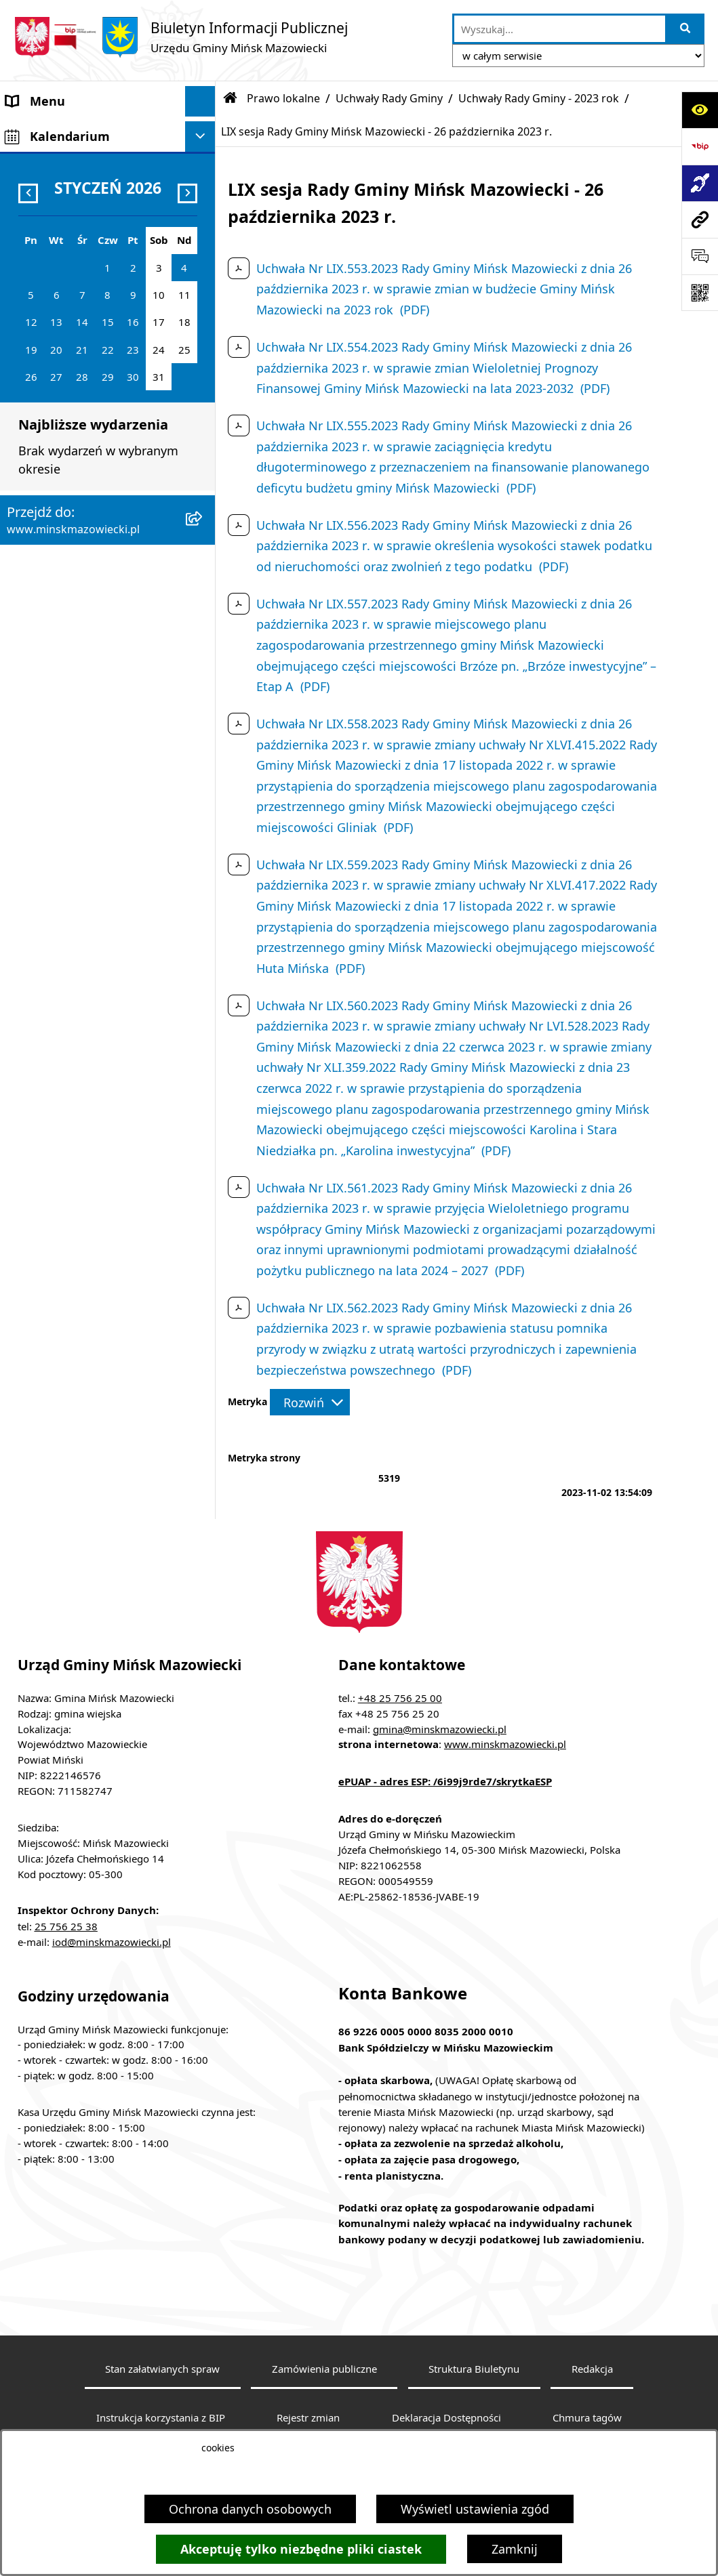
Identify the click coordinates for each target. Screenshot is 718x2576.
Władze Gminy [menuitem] (47, 162)
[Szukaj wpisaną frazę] (685, 29)
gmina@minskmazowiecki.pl (439, 1729)
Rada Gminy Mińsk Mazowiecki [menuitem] (94, 192)
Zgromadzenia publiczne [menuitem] (76, 820)
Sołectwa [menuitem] (32, 223)
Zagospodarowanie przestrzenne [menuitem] (61, 445)
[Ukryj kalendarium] (200, 960)
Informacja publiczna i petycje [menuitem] (92, 546)
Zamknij (515, 2549)
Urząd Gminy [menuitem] (43, 253)
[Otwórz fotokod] (699, 292)
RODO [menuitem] (23, 925)
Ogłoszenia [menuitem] (38, 406)
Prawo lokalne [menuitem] (46, 284)
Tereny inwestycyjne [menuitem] (63, 851)
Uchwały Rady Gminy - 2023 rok (538, 98)
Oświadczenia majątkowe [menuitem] (79, 607)
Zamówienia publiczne (324, 2368)
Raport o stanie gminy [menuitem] (70, 790)
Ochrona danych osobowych (250, 2509)
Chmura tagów (587, 2417)
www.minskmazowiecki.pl (505, 1744)
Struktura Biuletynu (473, 2368)
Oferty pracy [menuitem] (41, 515)
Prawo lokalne (283, 98)
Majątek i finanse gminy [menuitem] (75, 345)
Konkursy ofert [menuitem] (48, 729)
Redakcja (592, 2368)
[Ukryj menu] (200, 101)
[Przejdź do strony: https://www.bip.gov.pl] (699, 146)
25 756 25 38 (66, 1926)
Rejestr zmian (308, 2417)
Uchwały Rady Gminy (389, 98)
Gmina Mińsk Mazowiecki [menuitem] (79, 131)
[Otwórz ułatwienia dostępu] (699, 109)
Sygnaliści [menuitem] (34, 881)
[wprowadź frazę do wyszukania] (559, 29)
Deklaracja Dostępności (446, 2417)
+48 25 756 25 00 (400, 1698)
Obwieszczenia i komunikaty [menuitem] (87, 637)
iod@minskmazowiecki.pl (111, 1942)
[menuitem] (108, 668)
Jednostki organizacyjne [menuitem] (74, 314)
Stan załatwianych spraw (162, 2368)
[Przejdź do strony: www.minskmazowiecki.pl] (699, 219)
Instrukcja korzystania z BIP (160, 2417)
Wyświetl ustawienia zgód (475, 2509)
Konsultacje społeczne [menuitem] (70, 698)
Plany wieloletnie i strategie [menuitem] (85, 576)
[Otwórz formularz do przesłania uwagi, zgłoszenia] (699, 256)
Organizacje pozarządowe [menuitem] (79, 759)
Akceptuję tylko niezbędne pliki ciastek (301, 2549)
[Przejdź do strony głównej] (181, 37)
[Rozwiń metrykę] (310, 1402)
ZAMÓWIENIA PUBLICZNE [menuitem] (80, 375)
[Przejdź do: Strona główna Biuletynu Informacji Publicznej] (230, 98)
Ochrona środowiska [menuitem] (65, 485)
